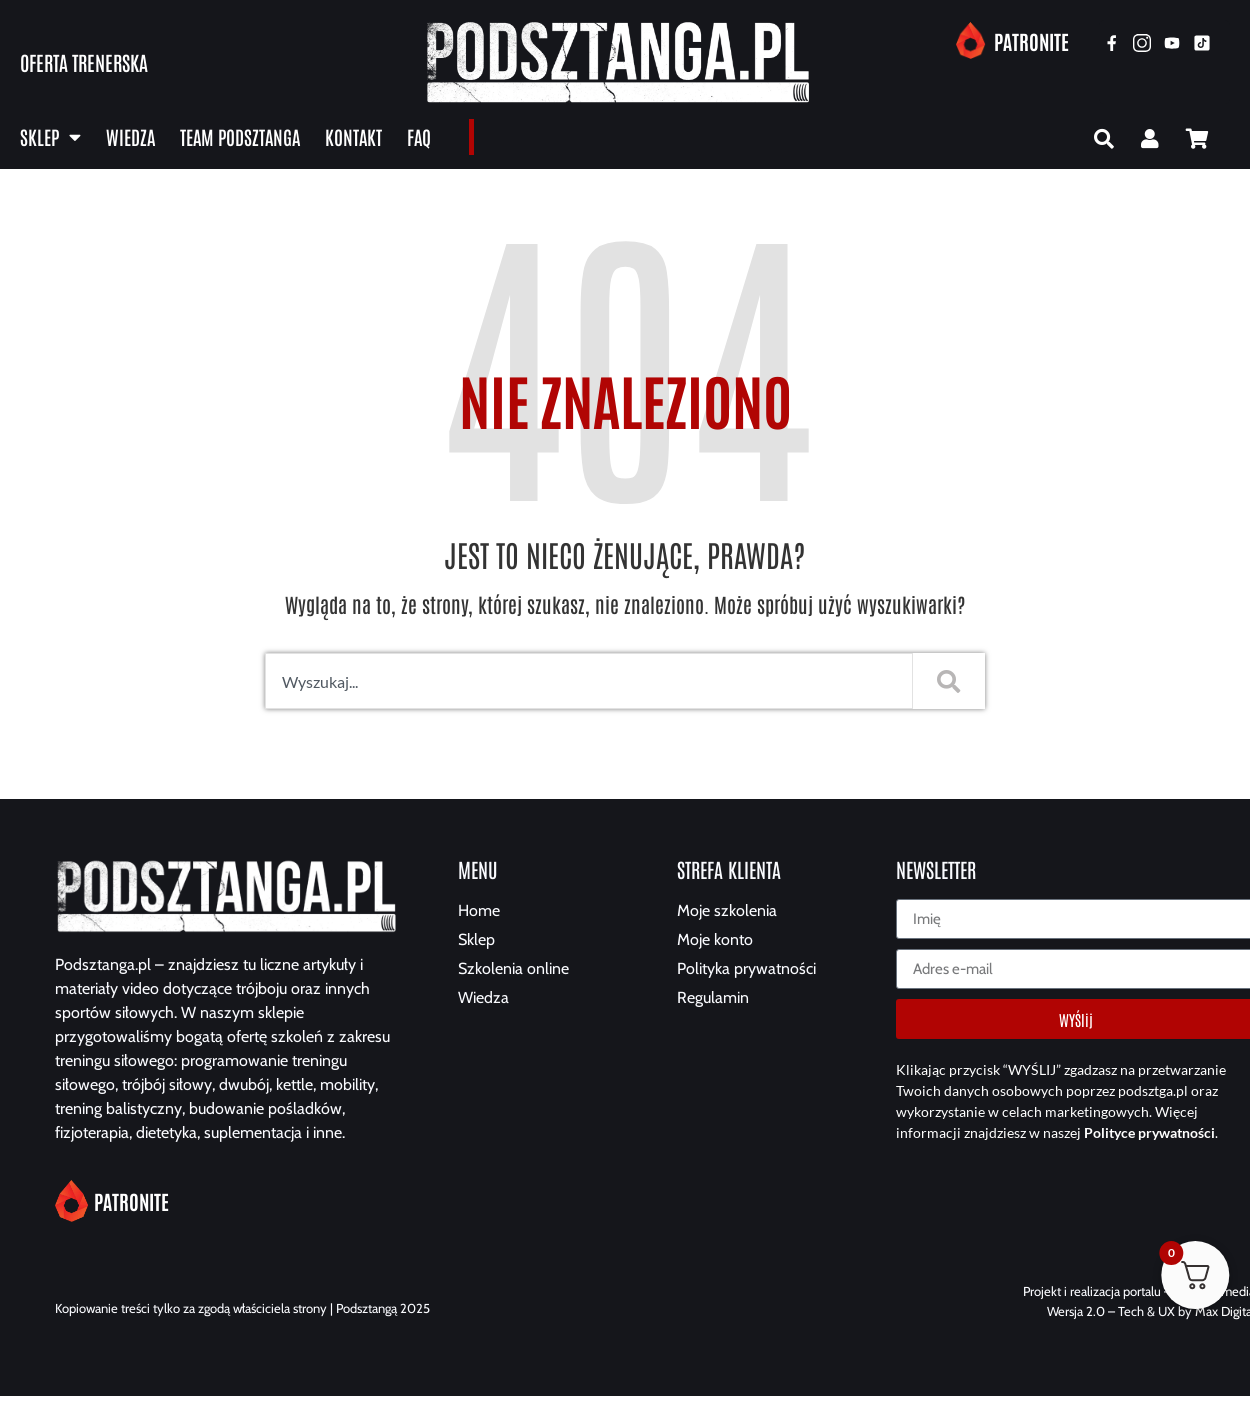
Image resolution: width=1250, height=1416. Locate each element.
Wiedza (130, 136)
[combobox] (585, 685)
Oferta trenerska (84, 62)
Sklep (50, 137)
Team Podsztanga (240, 136)
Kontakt (353, 136)
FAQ (419, 136)
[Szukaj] (949, 685)
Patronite (1031, 41)
